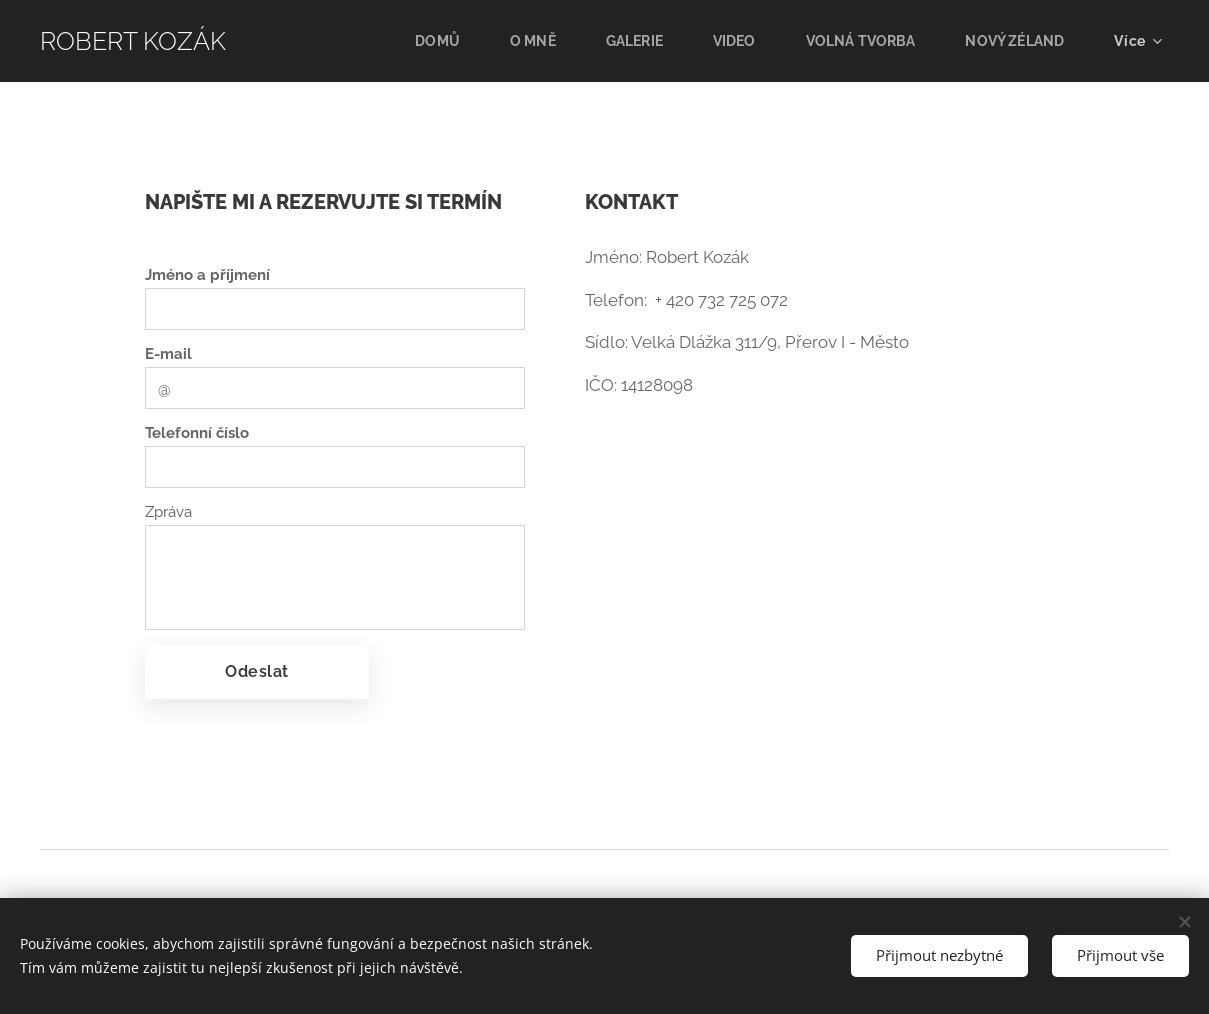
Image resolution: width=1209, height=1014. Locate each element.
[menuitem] (424, 41)
